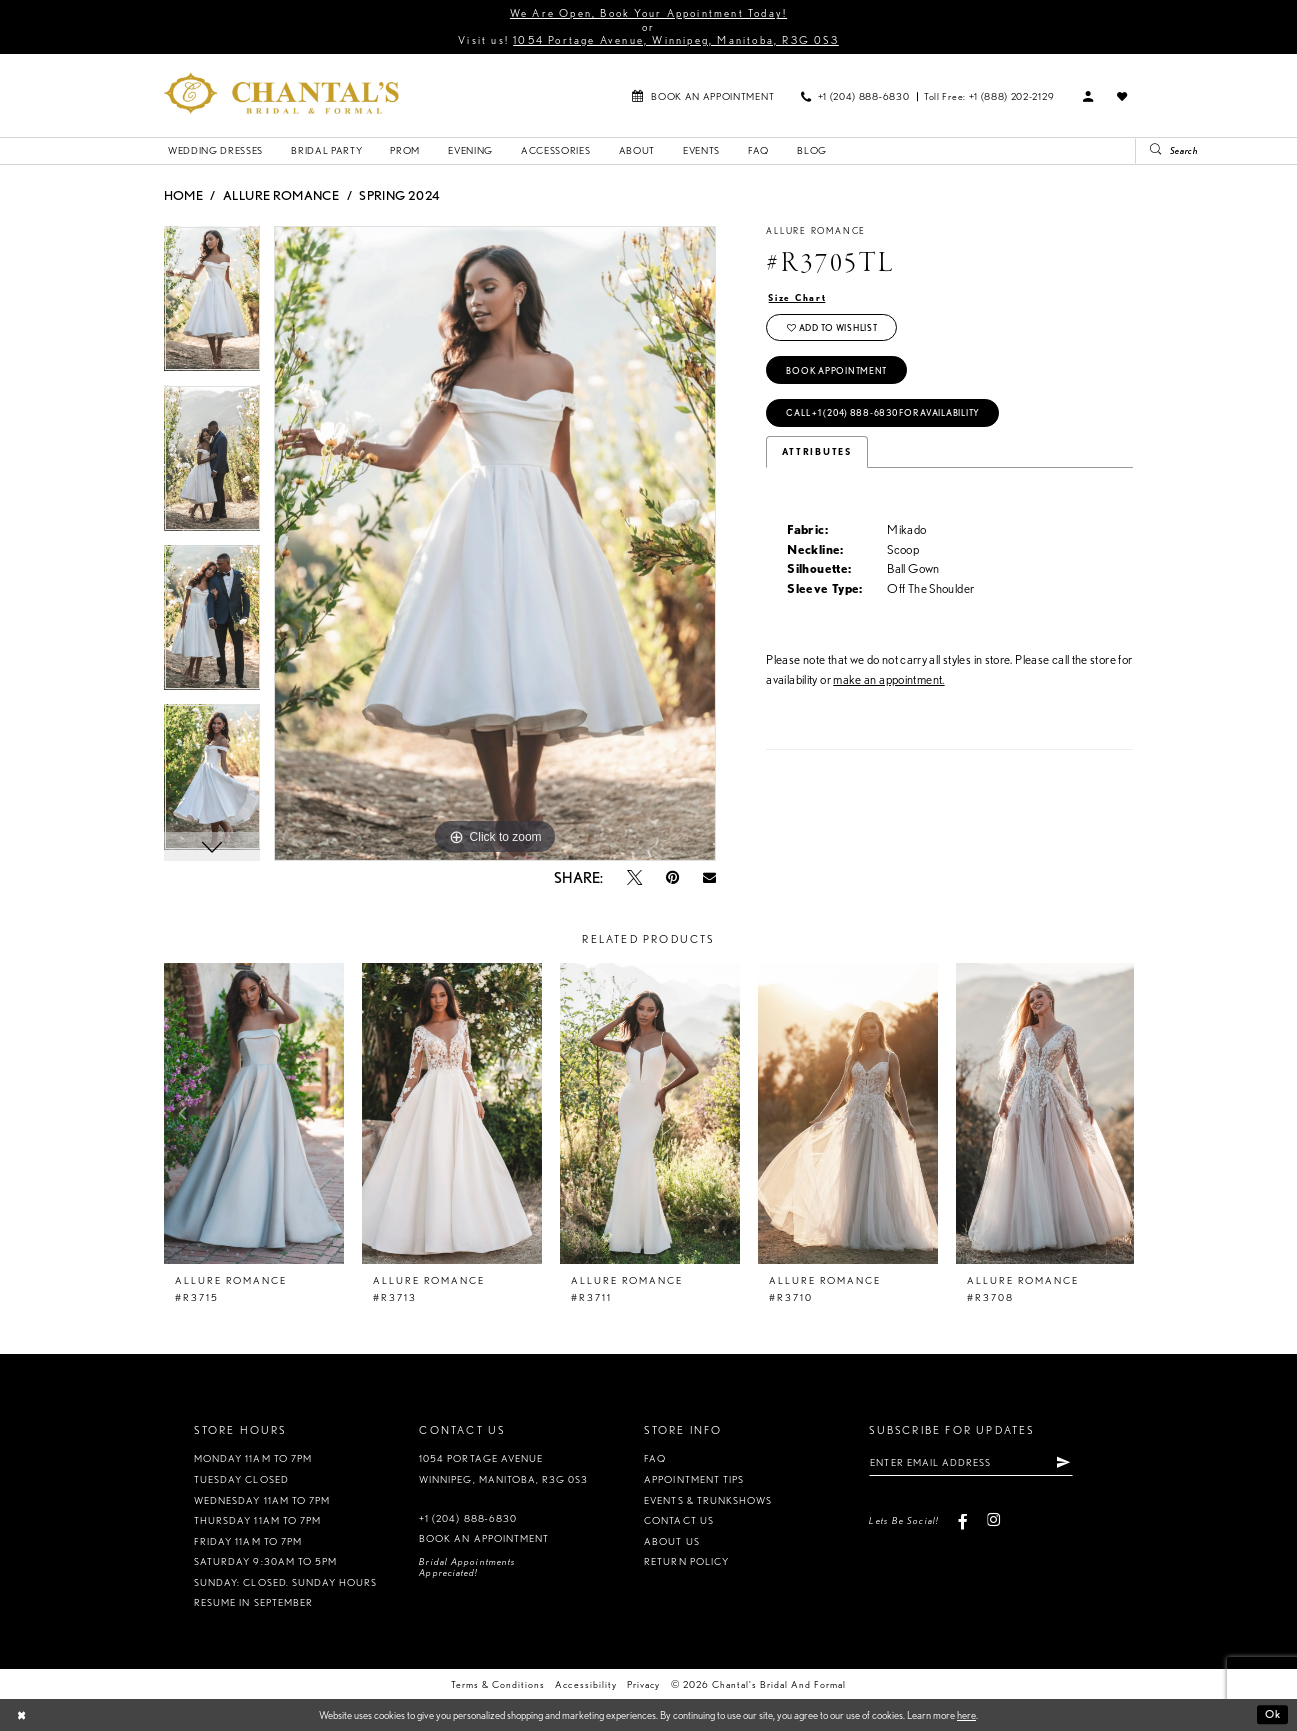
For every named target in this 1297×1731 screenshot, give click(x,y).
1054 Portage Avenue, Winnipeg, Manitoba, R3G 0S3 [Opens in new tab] (676, 40)
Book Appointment (836, 371)
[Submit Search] (1149, 151)
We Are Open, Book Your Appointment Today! (648, 13)
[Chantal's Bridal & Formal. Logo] (282, 93)
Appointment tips (693, 1479)
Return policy (686, 1561)
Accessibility (585, 1684)
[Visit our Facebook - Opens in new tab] (962, 1520)
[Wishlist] (1122, 96)
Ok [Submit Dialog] (1273, 1715)
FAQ (655, 1458)
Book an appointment (483, 1538)
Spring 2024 (399, 195)
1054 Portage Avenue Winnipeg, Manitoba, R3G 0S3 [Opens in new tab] (503, 1469)
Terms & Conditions (498, 1684)
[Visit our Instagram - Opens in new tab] (993, 1520)
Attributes (817, 452)
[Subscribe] (1063, 1462)
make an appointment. (888, 679)
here (966, 1715)
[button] (1088, 96)
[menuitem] (702, 95)
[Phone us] (854, 95)
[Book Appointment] (702, 95)
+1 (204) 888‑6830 (468, 1518)
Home (183, 195)
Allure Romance (281, 195)
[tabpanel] (212, 306)
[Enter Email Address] (970, 1462)
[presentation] (254, 1113)
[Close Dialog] (21, 1715)
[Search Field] (1216, 151)
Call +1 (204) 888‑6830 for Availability (883, 413)
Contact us (678, 1520)
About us (671, 1541)
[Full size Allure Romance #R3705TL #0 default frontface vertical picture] (495, 544)
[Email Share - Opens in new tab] (709, 877)
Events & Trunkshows (707, 1500)
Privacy (643, 1684)
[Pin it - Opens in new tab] (672, 877)
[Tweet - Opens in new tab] (634, 877)
